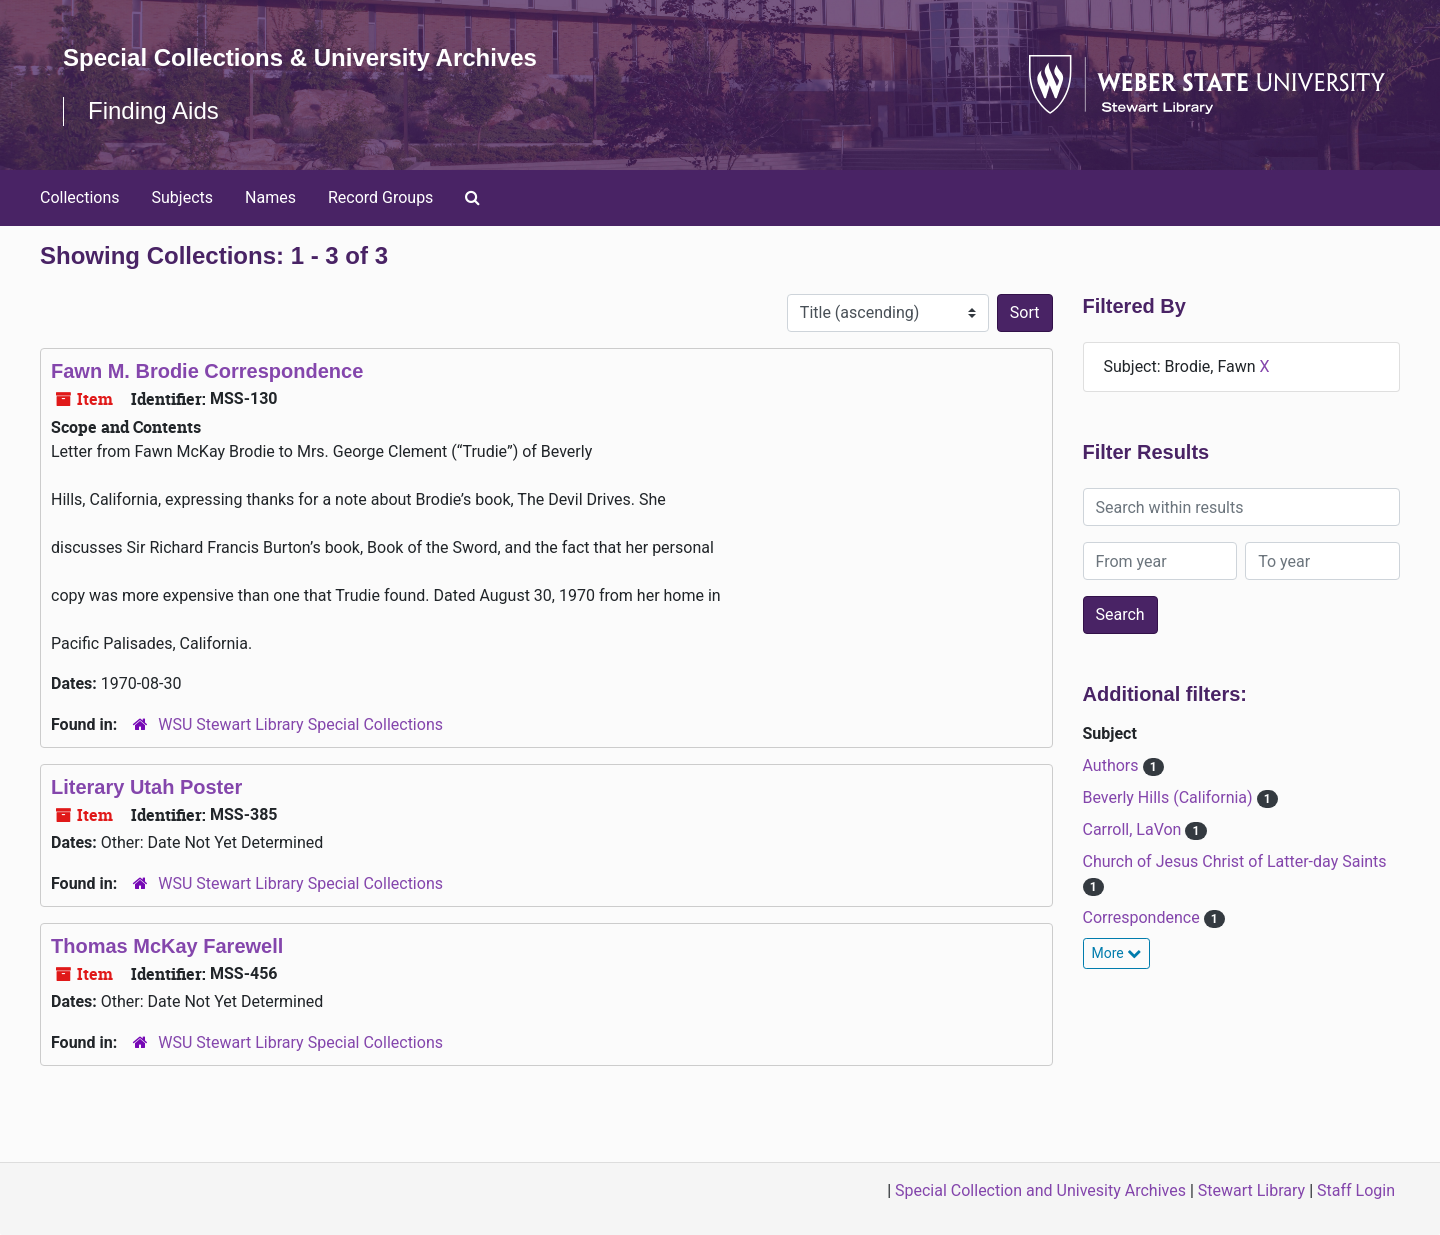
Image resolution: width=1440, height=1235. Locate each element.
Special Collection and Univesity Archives (1040, 1190)
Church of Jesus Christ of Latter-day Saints (1235, 861)
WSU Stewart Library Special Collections (300, 724)
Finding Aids (153, 110)
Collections (80, 197)
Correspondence (1143, 917)
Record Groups (380, 197)
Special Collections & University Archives (300, 57)
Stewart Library (1251, 1190)
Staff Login (1356, 1190)
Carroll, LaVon (1134, 829)
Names (270, 197)
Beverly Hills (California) (1170, 797)
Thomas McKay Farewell (167, 946)
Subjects (182, 197)
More (1117, 953)
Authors (1113, 765)
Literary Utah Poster (146, 787)
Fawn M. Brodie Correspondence (207, 371)
